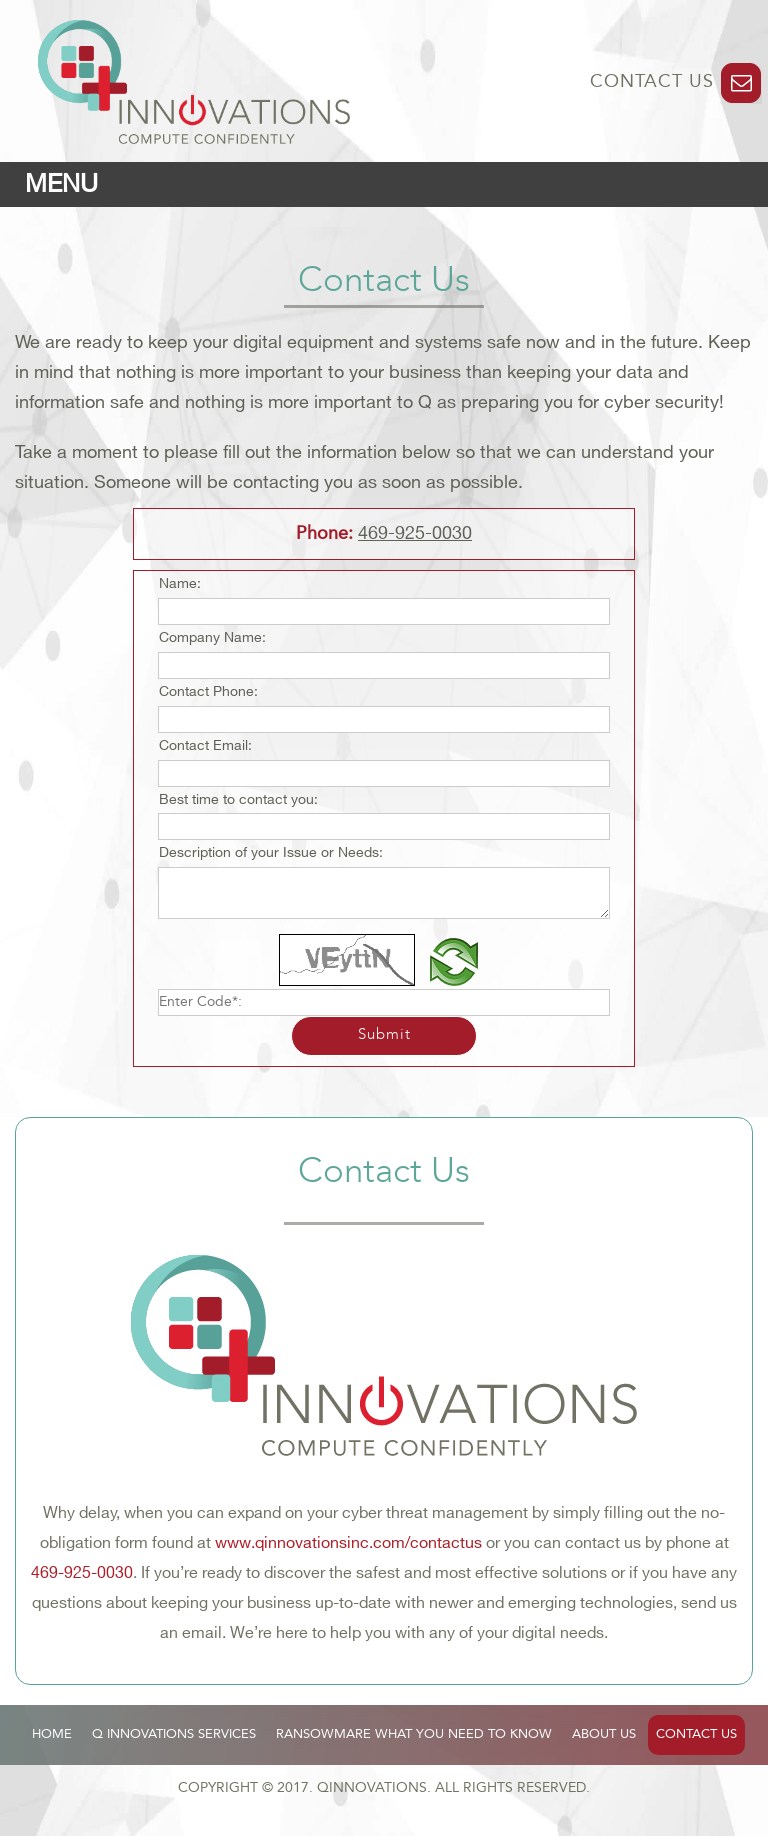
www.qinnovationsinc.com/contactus (348, 1543)
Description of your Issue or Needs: (271, 852)
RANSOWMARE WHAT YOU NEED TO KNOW (414, 1734)
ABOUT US (604, 1734)
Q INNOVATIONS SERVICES (174, 1734)
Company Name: (212, 637)
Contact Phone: (208, 691)
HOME (52, 1734)
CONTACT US (655, 82)
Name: (180, 583)
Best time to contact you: (238, 799)
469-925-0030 (415, 533)
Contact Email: (205, 745)
